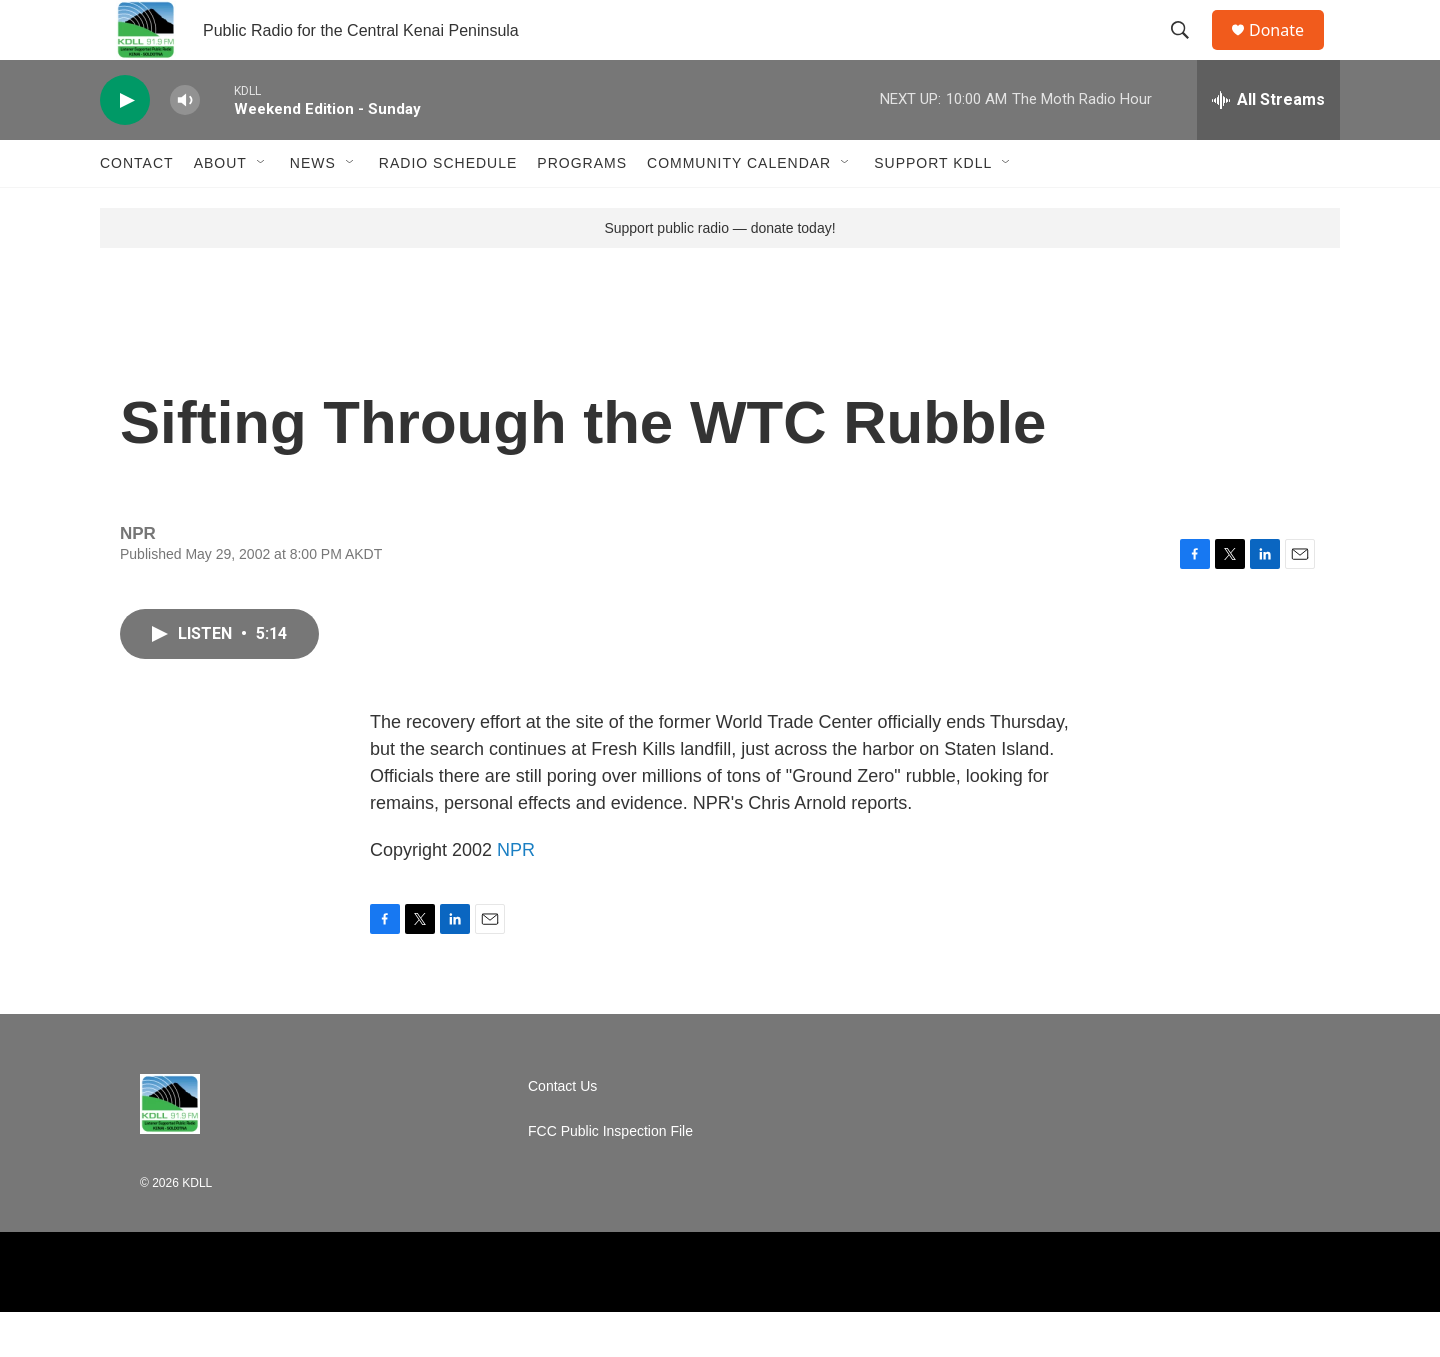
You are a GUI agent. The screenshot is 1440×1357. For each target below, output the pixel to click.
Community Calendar (739, 208)
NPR (516, 895)
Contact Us (562, 1131)
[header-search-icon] (1189, 53)
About (220, 208)
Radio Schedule (448, 208)
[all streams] (1268, 145)
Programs (582, 208)
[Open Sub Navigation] (262, 208)
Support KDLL (933, 208)
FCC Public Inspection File (610, 1176)
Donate (1289, 52)
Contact (137, 208)
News (313, 208)
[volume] (185, 145)
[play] (125, 145)
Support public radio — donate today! (719, 273)
